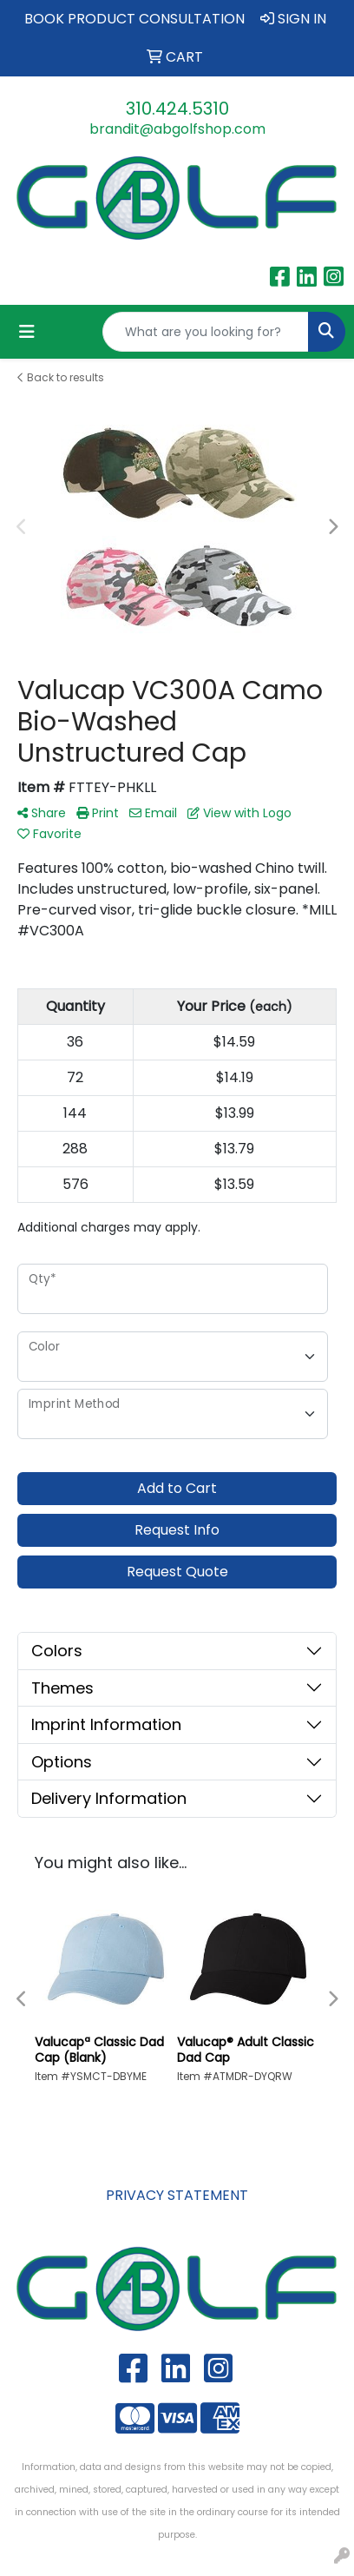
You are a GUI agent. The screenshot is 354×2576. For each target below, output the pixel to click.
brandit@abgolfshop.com (177, 129)
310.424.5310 (177, 108)
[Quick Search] (205, 332)
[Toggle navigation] (27, 332)
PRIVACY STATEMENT (177, 2195)
